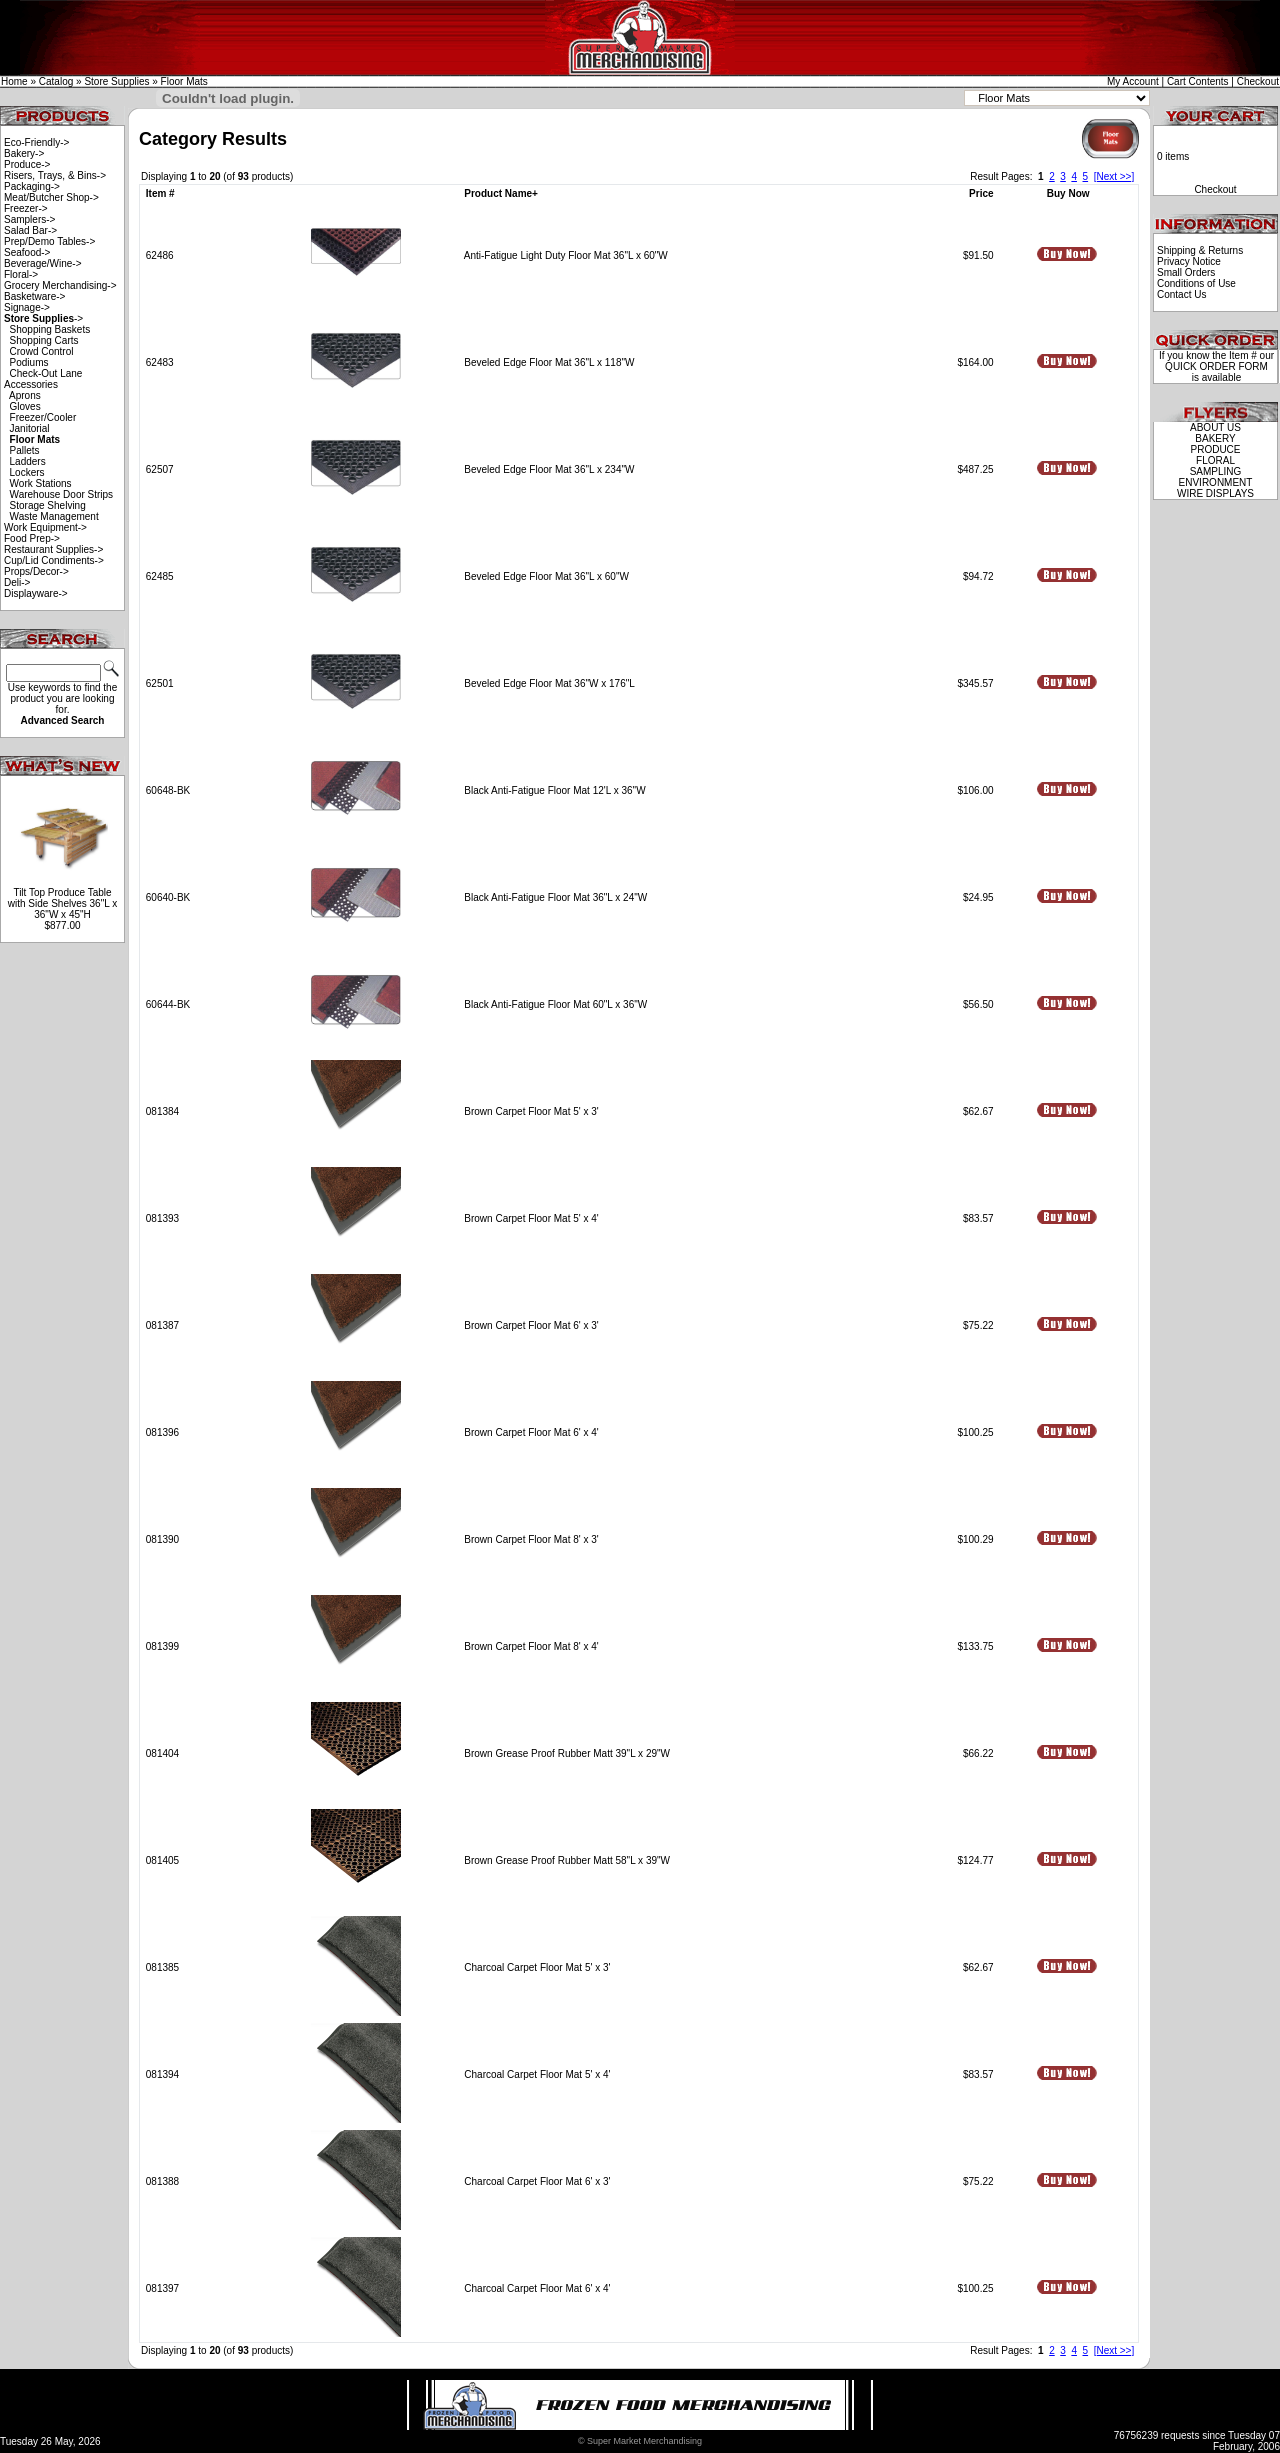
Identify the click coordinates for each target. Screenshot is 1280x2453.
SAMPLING (1216, 471)
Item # (160, 193)
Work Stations (41, 483)
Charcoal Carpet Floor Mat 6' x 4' (537, 2288)
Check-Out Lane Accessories (43, 379)
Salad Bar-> (30, 230)
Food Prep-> (32, 538)
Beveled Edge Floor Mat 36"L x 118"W (549, 362)
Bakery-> (24, 153)
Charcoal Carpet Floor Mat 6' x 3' (537, 2181)
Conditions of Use (1196, 283)
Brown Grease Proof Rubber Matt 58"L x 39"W (567, 1860)
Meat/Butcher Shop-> (51, 197)
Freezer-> (26, 208)
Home (14, 81)
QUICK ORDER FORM (1216, 366)
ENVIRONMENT (1216, 482)
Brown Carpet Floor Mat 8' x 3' (531, 1539)
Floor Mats (184, 81)
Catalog (56, 81)
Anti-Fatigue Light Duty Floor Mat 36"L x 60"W (566, 255)
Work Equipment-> (45, 527)
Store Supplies (116, 81)
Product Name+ (501, 193)
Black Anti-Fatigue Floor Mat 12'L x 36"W (554, 790)
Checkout (1258, 81)
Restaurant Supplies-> (53, 549)
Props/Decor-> (36, 571)
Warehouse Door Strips (62, 494)
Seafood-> (27, 252)
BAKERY (1215, 438)
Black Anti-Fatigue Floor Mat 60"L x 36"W (555, 1004)
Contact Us (1181, 294)
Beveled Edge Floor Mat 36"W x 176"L (549, 683)
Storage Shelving (48, 505)
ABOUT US (1215, 427)
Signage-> (27, 307)
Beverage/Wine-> (43, 263)
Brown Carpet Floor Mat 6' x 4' (531, 1432)
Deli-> (17, 582)
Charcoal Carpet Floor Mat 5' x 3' (537, 1967)
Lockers (27, 472)
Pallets (25, 450)
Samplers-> (29, 219)
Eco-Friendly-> (36, 142)
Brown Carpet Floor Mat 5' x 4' (531, 1218)
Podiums (29, 362)
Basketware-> (34, 296)
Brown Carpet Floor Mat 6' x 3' (531, 1325)
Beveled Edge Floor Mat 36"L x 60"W (546, 576)
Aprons (25, 395)
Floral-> (21, 274)
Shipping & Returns (1200, 250)
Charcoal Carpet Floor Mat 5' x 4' (537, 2074)
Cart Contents (1198, 81)
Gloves (25, 406)
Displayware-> (36, 593)
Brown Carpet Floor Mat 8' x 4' (531, 1646)
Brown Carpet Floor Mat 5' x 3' (531, 1111)
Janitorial (30, 428)
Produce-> (27, 164)
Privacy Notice (1189, 261)
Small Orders (1186, 272)
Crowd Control (42, 351)
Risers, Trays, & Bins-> (55, 175)
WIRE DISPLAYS (1215, 493)
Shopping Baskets (50, 329)
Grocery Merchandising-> (60, 285)
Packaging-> (32, 186)
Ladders (28, 461)
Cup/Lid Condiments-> (54, 560)
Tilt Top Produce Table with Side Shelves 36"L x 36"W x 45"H (62, 903)
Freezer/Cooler (43, 417)
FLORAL (1215, 460)
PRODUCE (1215, 449)
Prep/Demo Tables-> (49, 241)
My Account (1133, 81)
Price (981, 193)
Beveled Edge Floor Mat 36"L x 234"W (549, 469)
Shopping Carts (44, 340)
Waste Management (54, 516)
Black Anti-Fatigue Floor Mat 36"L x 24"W (555, 897)
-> (43, 318)
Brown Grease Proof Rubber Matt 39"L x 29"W (567, 1753)
